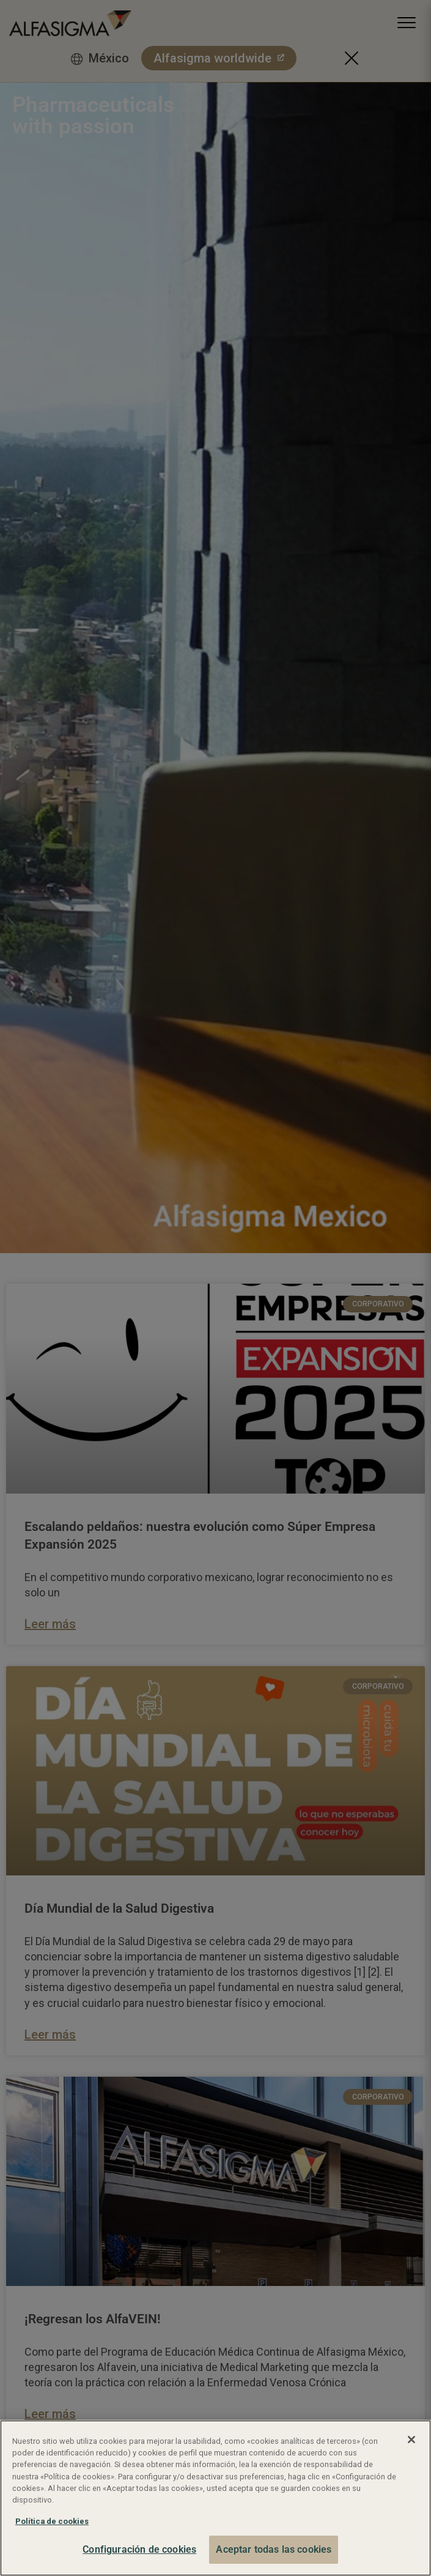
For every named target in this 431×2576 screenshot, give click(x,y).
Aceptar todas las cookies (273, 2549)
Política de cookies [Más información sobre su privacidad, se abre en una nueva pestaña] (52, 2521)
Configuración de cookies (139, 2549)
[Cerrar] (411, 2439)
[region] (215, 2498)
